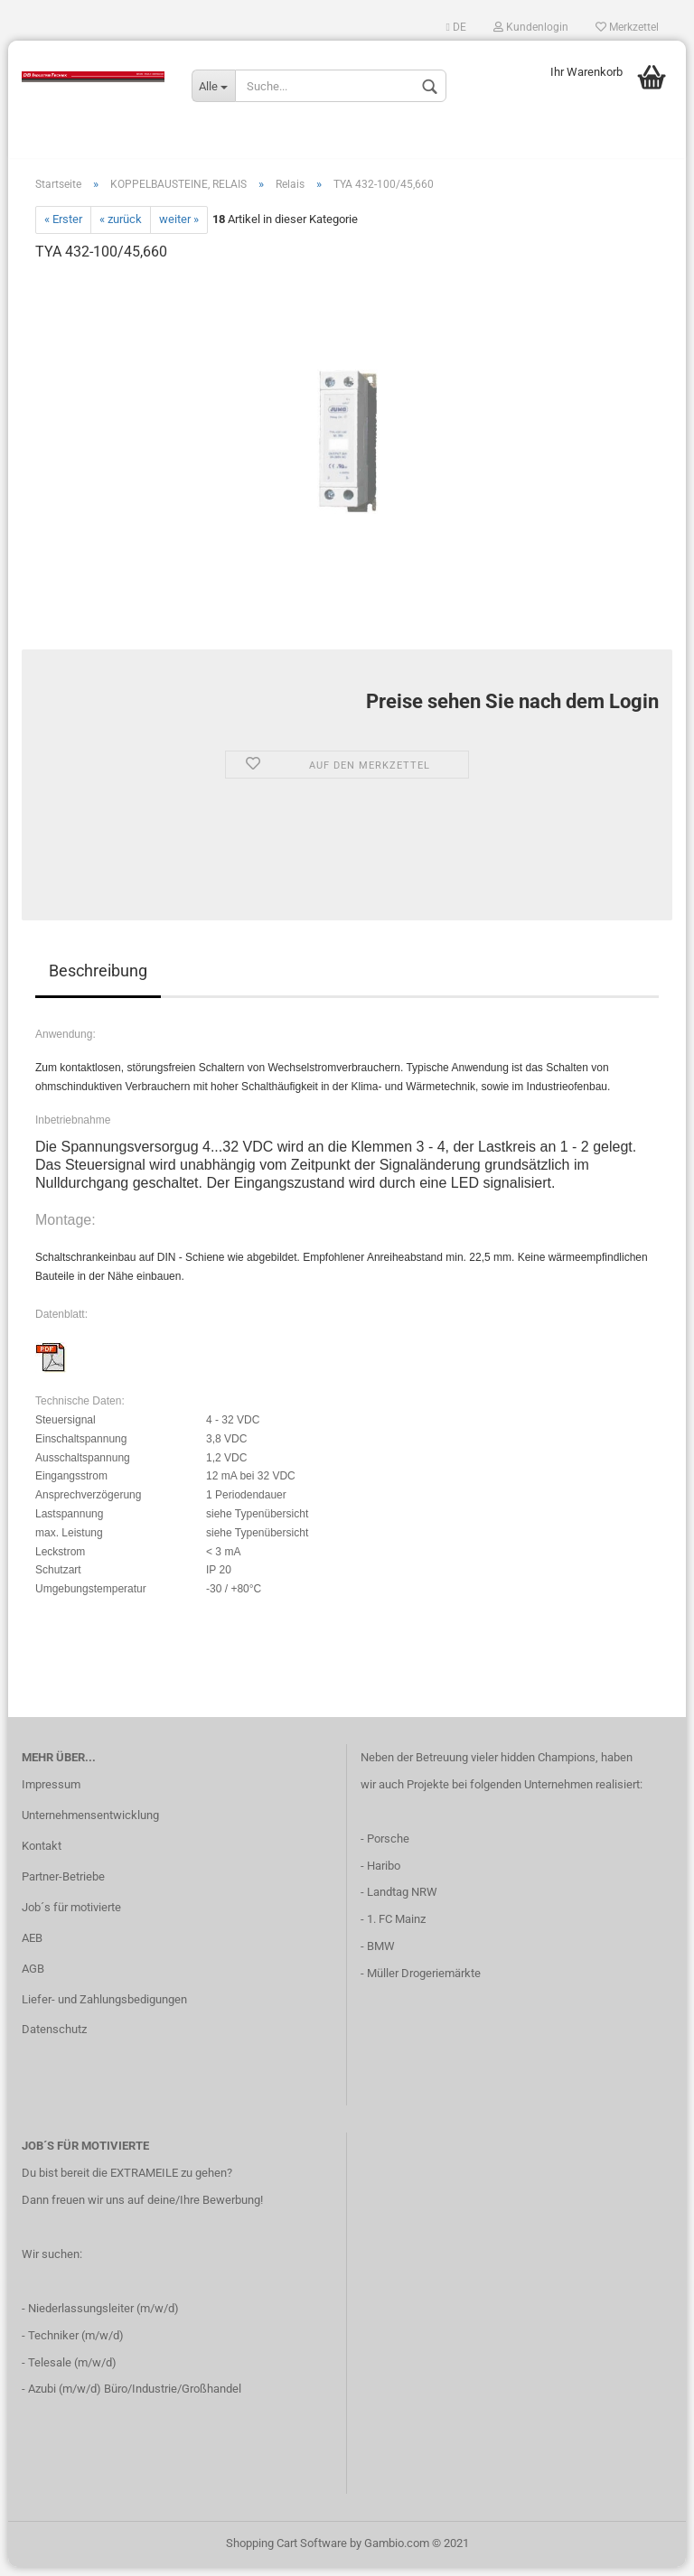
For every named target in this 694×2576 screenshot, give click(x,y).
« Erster (63, 229)
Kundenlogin (530, 27)
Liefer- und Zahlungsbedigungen (104, 2008)
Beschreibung (98, 979)
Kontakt (41, 1855)
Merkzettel (627, 27)
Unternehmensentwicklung (90, 1824)
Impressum (51, 1793)
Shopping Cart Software (286, 2552)
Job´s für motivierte (71, 1916)
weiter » (179, 229)
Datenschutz (54, 2039)
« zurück (120, 229)
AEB (32, 1947)
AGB (33, 1977)
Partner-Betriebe (63, 1885)
